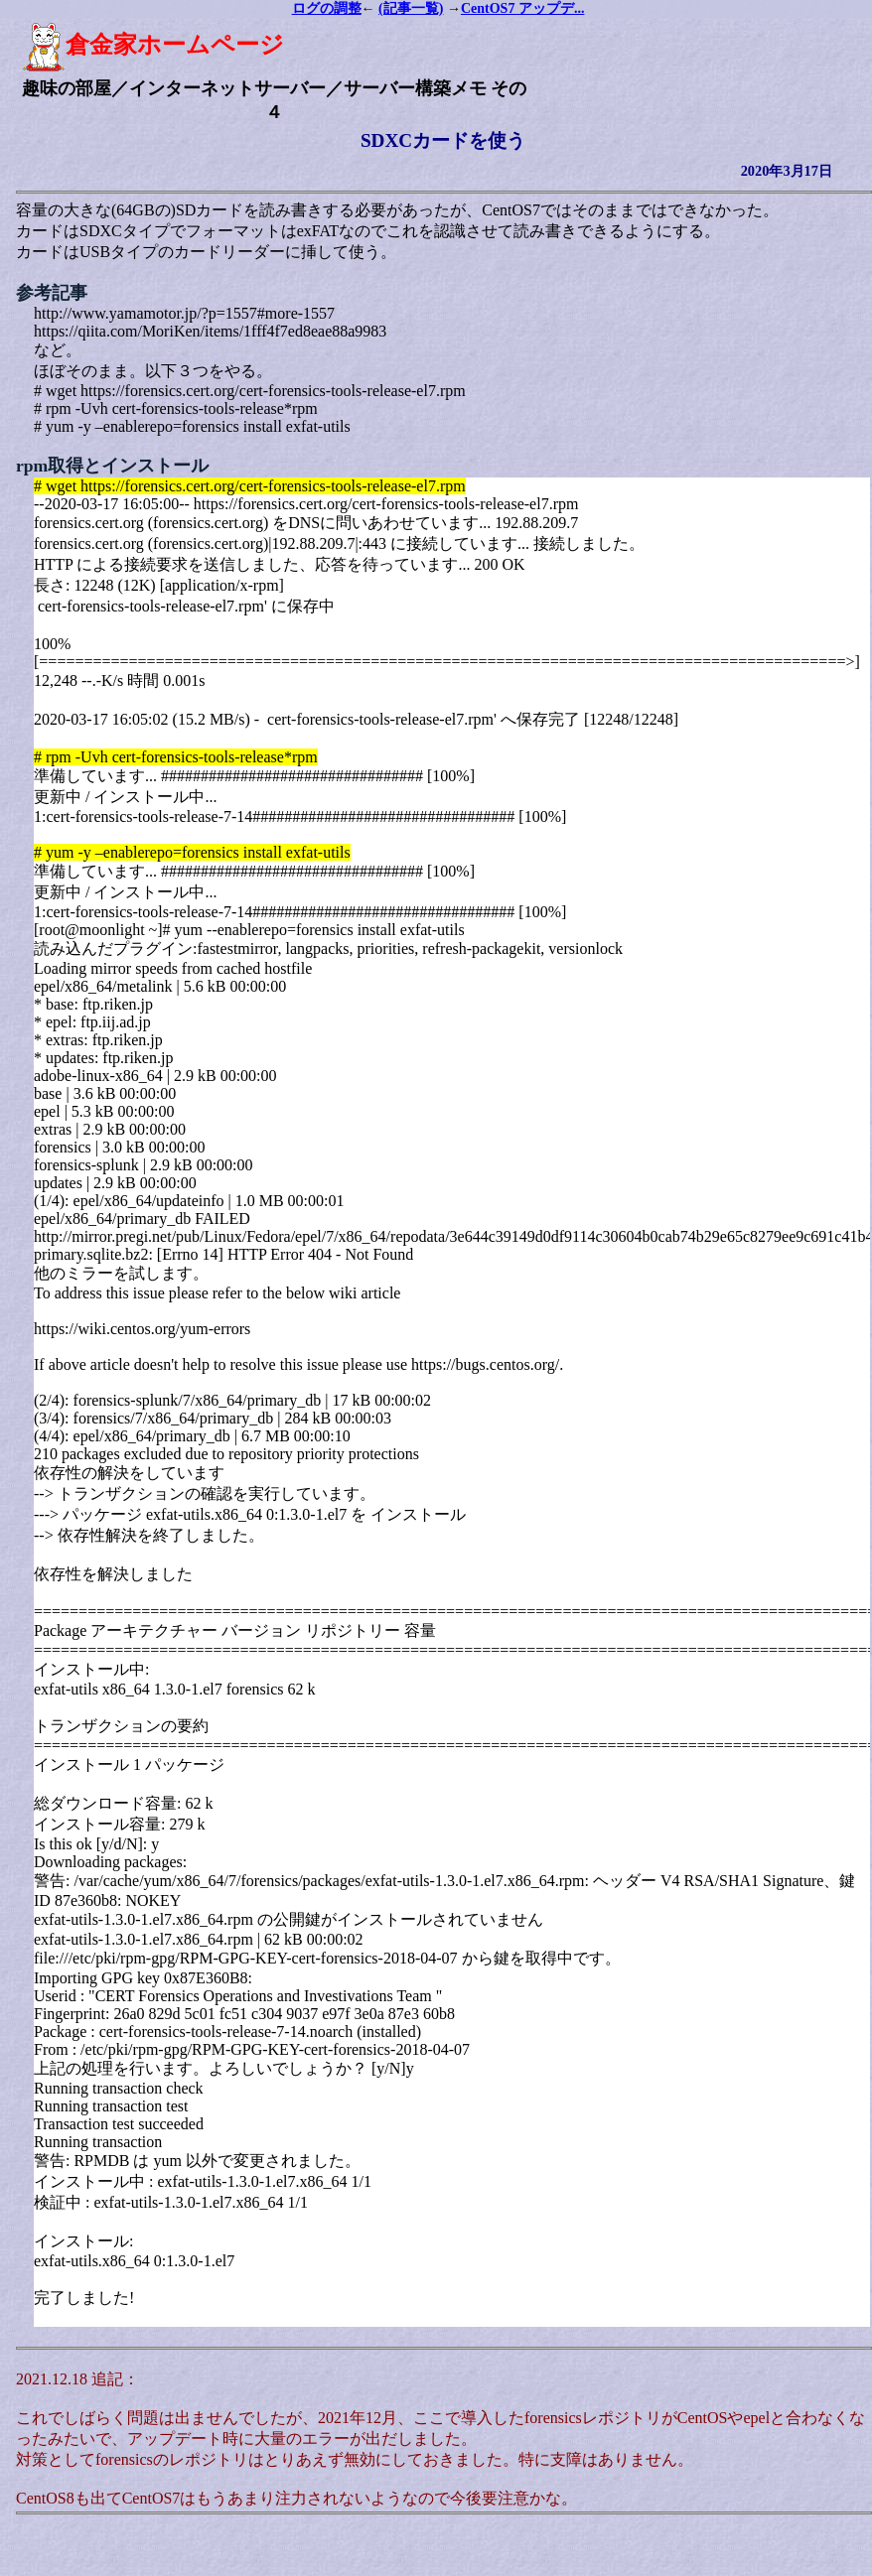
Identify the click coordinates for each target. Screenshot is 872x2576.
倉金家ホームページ (153, 45)
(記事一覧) (410, 8)
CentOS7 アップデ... (522, 8)
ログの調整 (327, 8)
